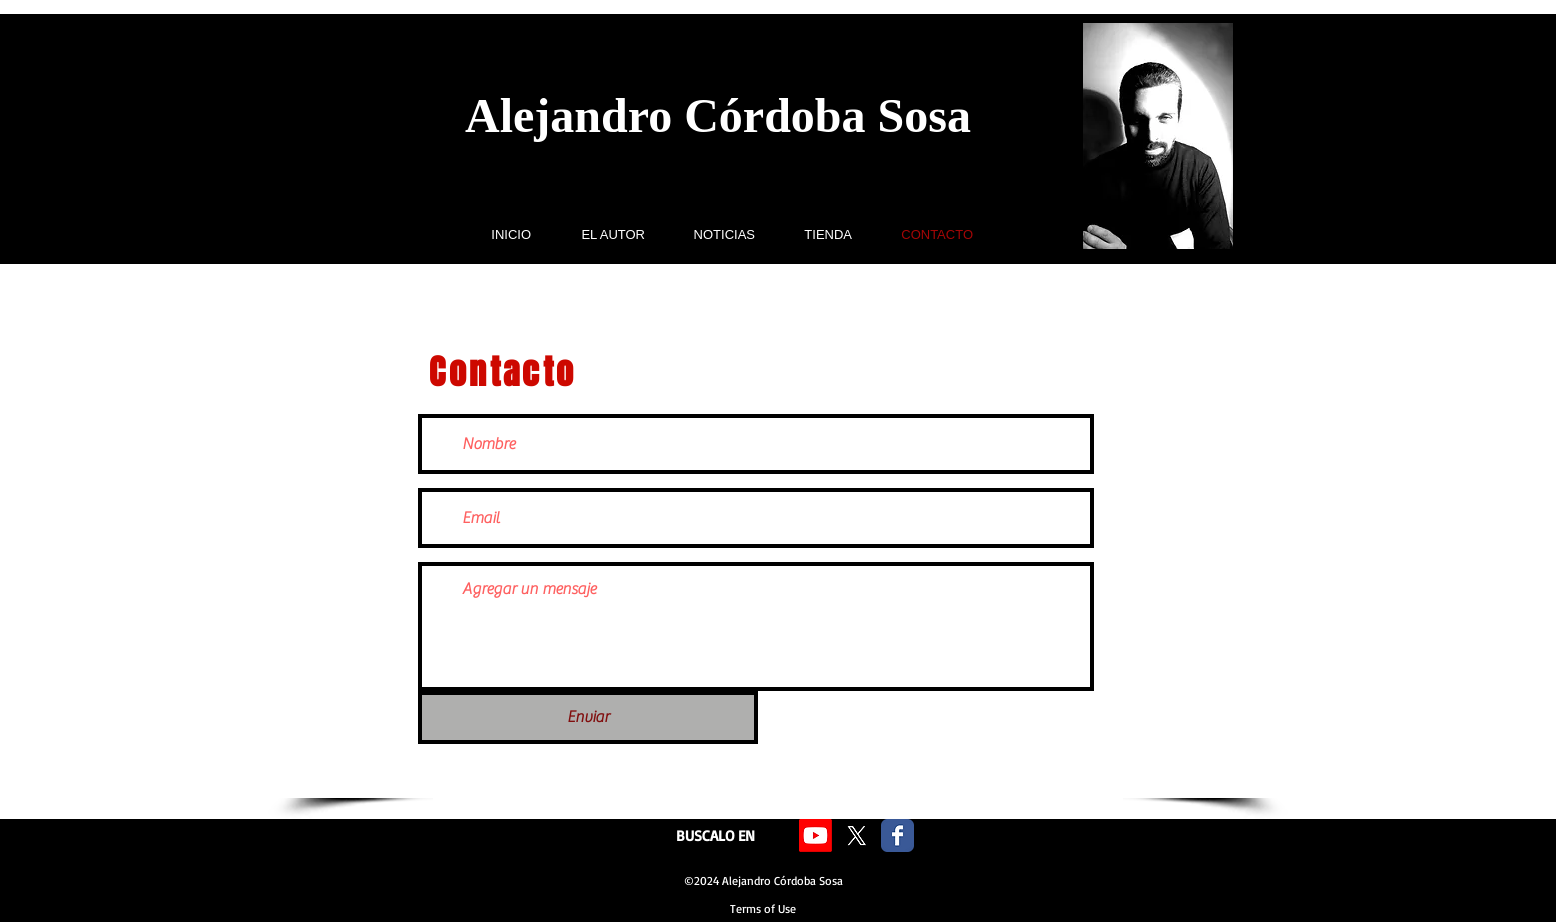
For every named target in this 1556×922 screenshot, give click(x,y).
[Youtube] (815, 835)
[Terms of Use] (763, 909)
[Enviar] (588, 717)
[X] (856, 835)
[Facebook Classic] (897, 835)
